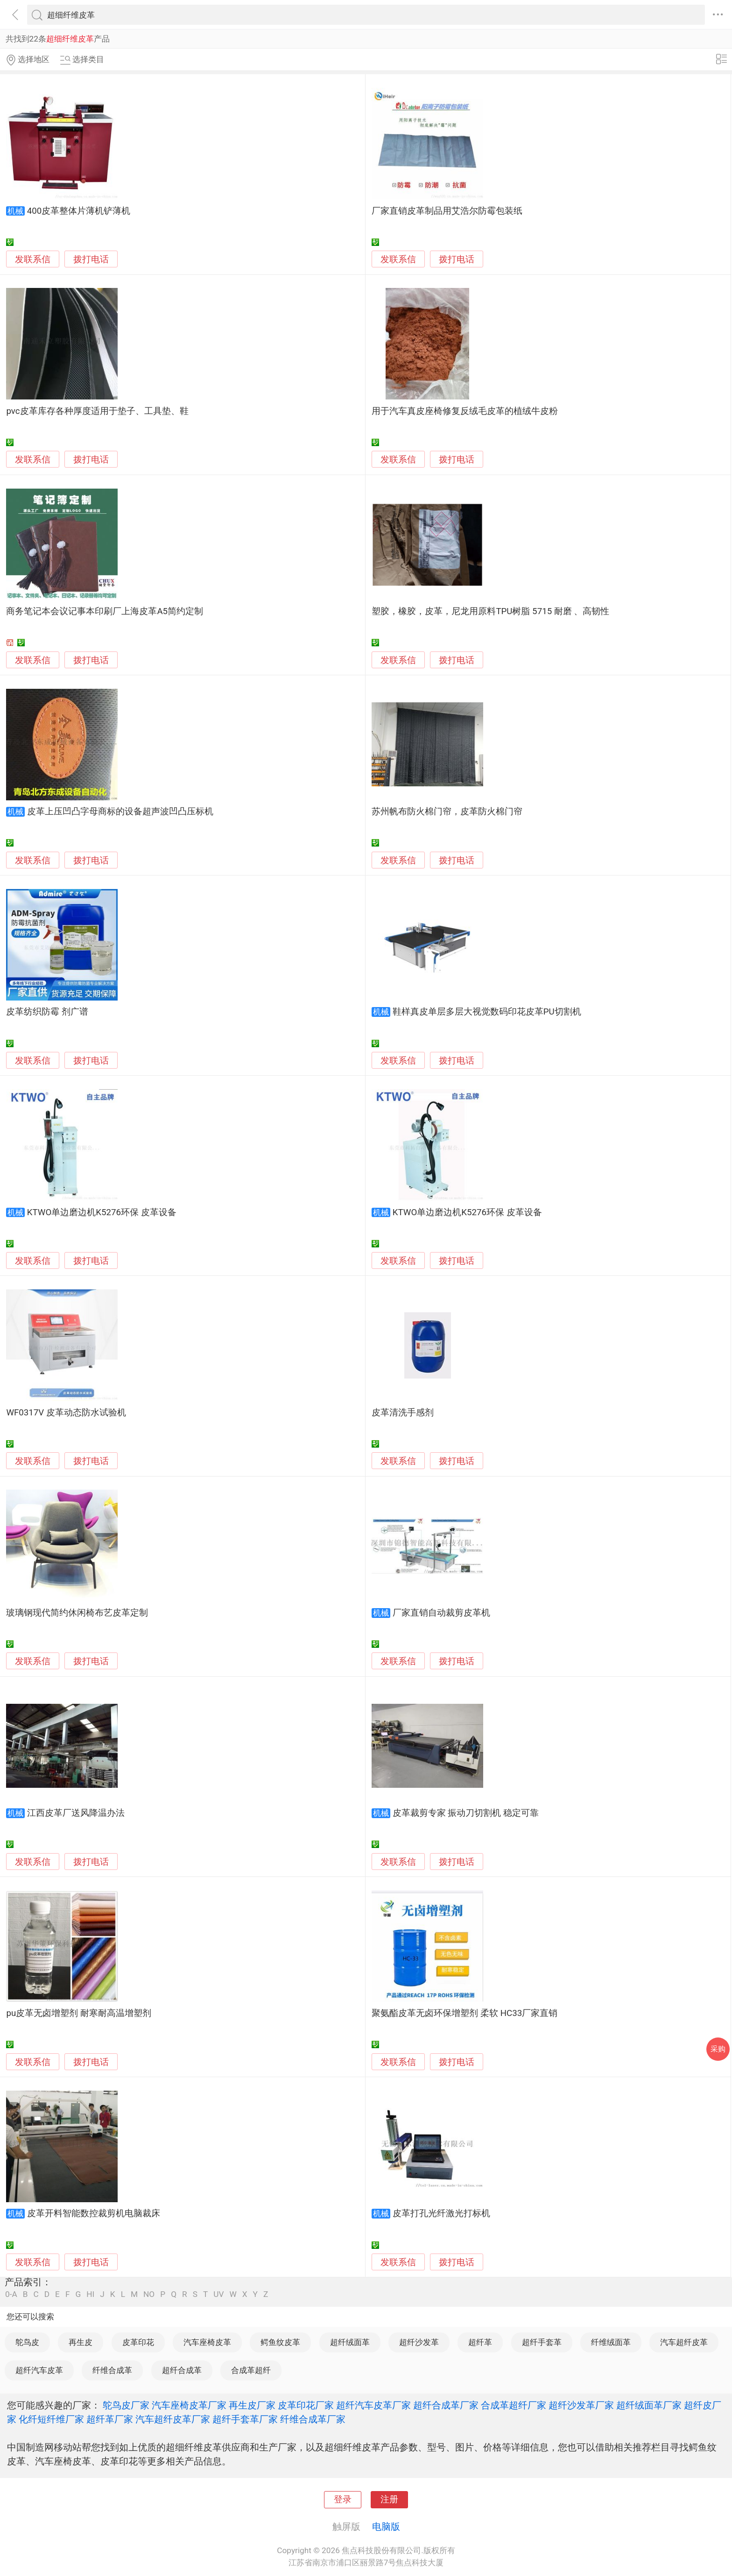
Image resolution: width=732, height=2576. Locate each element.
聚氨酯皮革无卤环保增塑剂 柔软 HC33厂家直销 (464, 2013)
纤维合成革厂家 (312, 2419)
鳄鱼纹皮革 (280, 2342)
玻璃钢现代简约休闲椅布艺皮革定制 (77, 1613)
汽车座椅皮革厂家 (189, 2405)
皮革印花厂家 (306, 2405)
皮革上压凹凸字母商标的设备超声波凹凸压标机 (120, 811)
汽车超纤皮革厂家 (172, 2419)
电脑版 (386, 2526)
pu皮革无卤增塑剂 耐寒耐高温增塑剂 (78, 2013)
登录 (343, 2499)
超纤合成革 (182, 2370)
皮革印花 (138, 2342)
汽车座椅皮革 (207, 2342)
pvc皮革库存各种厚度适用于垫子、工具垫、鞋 (97, 411)
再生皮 (80, 2342)
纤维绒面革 (611, 2342)
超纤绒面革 (350, 2342)
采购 (718, 2048)
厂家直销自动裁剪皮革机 (441, 1613)
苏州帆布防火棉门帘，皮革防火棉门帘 (447, 811)
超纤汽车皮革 (39, 2370)
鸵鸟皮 (27, 2342)
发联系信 (32, 259)
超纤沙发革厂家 (581, 2405)
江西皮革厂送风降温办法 (76, 1813)
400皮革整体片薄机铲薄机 (79, 211)
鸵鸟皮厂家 (126, 2405)
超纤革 (480, 2342)
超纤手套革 (542, 2342)
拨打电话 (91, 259)
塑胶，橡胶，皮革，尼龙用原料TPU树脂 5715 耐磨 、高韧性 (490, 611)
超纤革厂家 (109, 2419)
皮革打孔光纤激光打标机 (441, 2213)
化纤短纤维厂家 (51, 2419)
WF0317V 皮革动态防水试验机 (66, 1412)
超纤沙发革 (419, 2342)
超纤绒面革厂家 (649, 2405)
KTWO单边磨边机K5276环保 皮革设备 (101, 1212)
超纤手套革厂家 (245, 2419)
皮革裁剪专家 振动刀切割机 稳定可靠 (466, 1813)
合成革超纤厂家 (513, 2405)
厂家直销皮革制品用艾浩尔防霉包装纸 (447, 211)
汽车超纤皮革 (684, 2342)
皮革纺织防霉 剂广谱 (47, 1012)
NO (149, 2294)
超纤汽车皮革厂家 (373, 2405)
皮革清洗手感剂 (403, 1412)
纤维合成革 (112, 2370)
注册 (389, 2499)
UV (218, 2294)
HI (90, 2294)
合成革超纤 (251, 2370)
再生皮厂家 (252, 2405)
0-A (11, 2294)
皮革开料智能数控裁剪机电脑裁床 (93, 2213)
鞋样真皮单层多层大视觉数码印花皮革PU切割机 (487, 1012)
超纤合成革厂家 (446, 2405)
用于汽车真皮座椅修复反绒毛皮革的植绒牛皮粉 (465, 411)
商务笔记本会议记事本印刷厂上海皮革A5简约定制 (104, 611)
